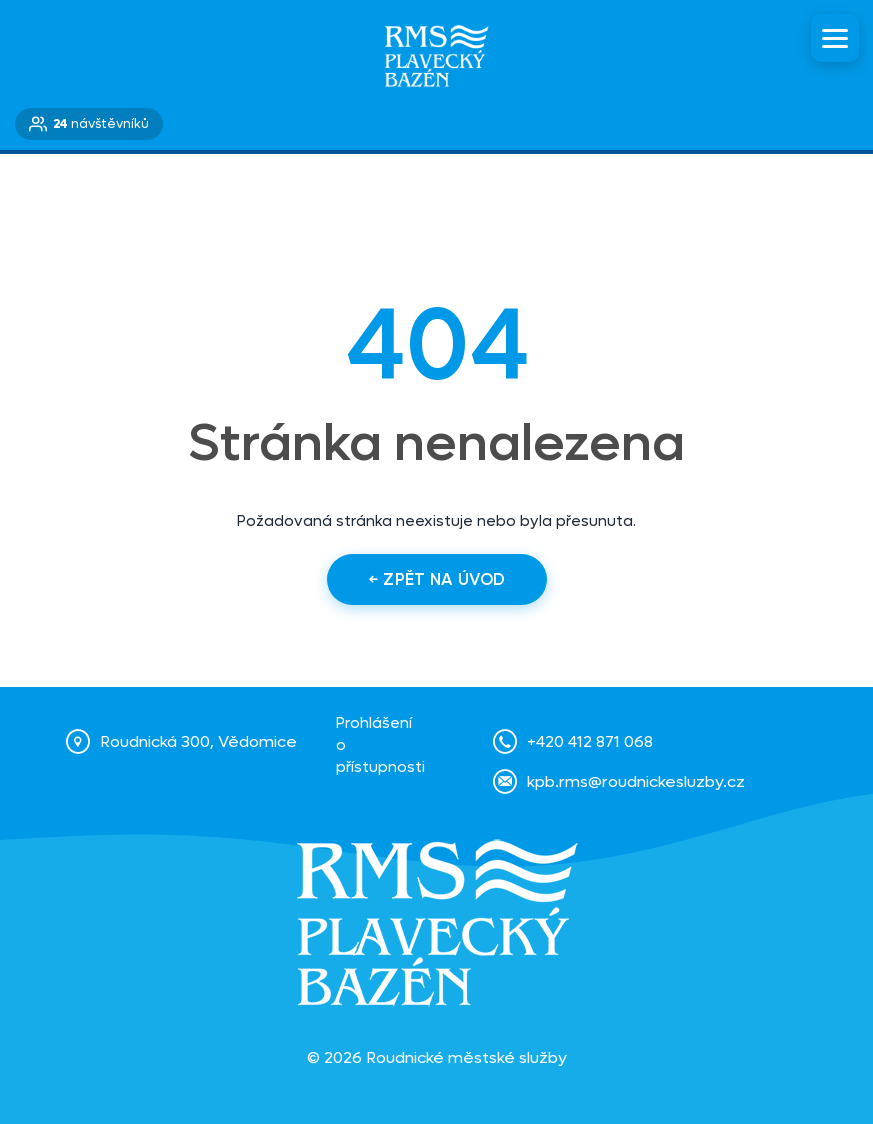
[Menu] (835, 38)
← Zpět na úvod (437, 579)
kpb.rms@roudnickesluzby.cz (636, 781)
